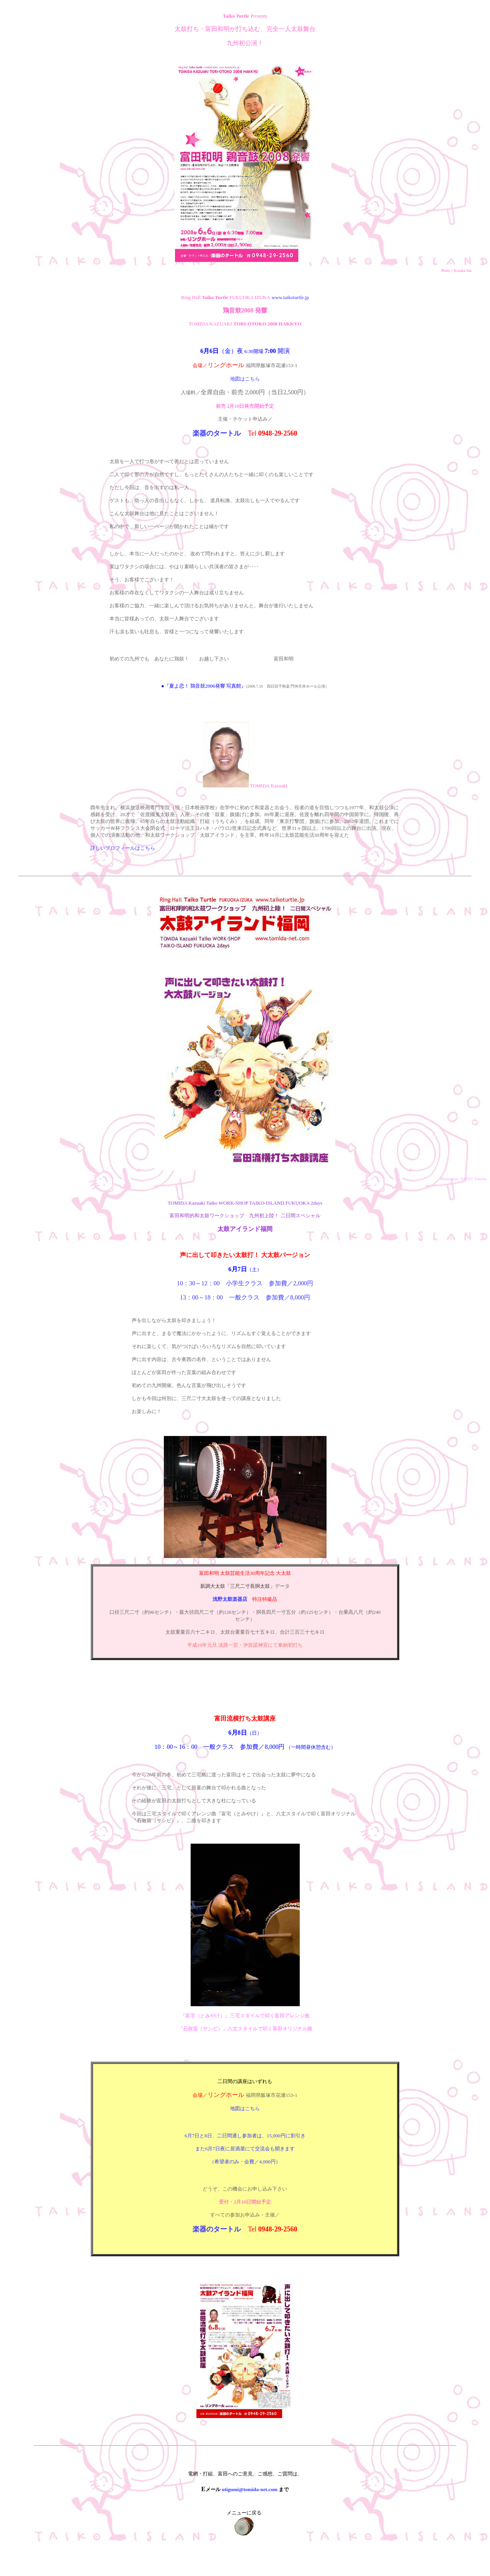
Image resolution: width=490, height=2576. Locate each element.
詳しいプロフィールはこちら (122, 848)
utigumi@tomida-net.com (250, 2489)
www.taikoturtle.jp (290, 297)
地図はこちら (245, 379)
